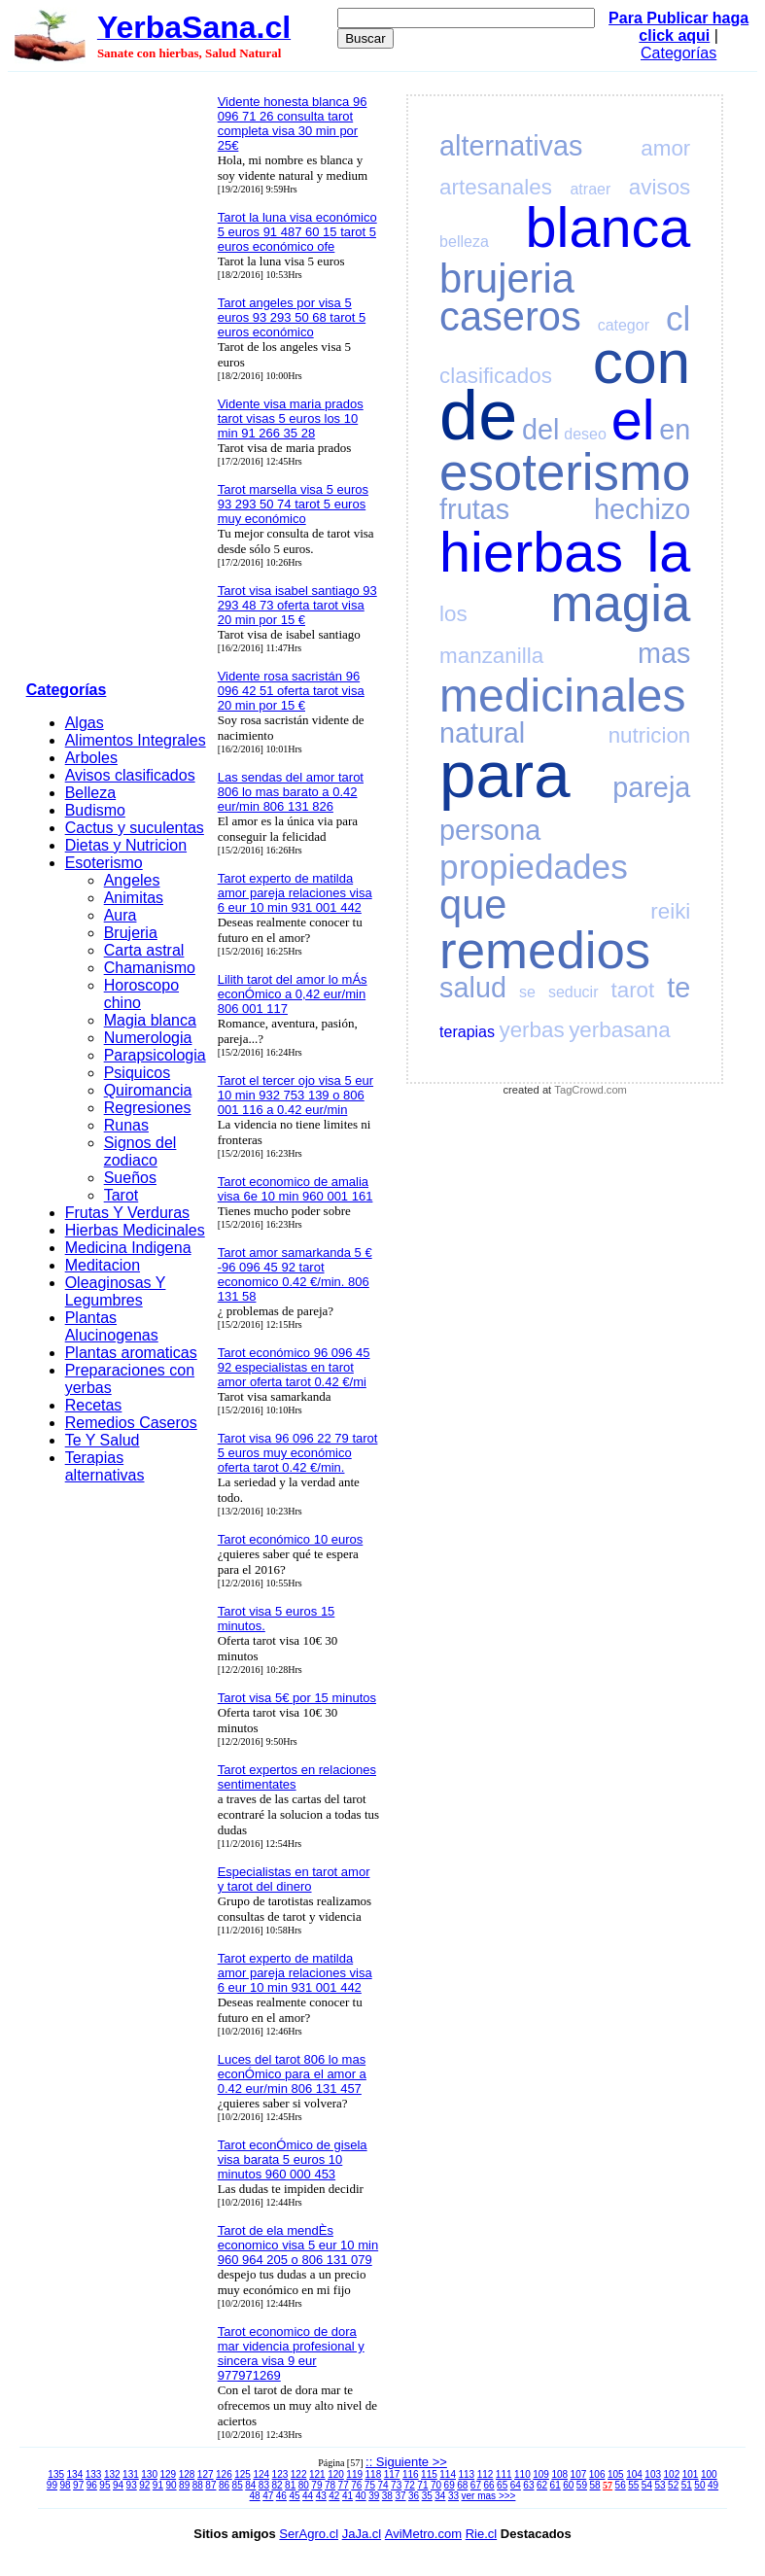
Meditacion (102, 1265)
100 (709, 2474)
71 (422, 2485)
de (478, 415)
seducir (573, 992)
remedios (544, 950)
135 (56, 2474)
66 (488, 2485)
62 (542, 2485)
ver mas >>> (489, 2495)
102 (672, 2474)
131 (130, 2474)
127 (205, 2474)
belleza (464, 241)
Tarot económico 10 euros (291, 1539)
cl (678, 318)
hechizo (642, 509)
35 (427, 2495)
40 (361, 2495)
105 (616, 2474)
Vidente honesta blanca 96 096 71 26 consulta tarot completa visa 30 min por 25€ (292, 123)
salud (472, 987)
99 (52, 2485)
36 (413, 2495)
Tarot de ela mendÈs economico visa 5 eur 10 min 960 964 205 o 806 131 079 (298, 2245)
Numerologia (148, 1037)
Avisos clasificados (130, 775)
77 (343, 2485)
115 (429, 2474)
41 (347, 2495)
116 (410, 2474)
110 (522, 2474)
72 (409, 2485)
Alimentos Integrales (135, 740)
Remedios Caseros (131, 1422)
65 (502, 2485)
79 (316, 2485)
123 (280, 2474)
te (678, 987)
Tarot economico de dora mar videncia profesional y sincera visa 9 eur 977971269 (291, 2353)
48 (255, 2495)
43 (321, 2495)
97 (78, 2485)
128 (187, 2474)
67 (475, 2485)
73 (396, 2485)
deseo (585, 434)
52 (673, 2485)
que (472, 904)
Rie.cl (482, 2533)
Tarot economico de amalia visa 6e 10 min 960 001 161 (295, 1188)
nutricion (650, 735)
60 (568, 2485)
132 (112, 2474)
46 (281, 2495)
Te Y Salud (102, 1440)
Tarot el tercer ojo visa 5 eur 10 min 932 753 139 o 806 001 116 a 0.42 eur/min (295, 1095)
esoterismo (564, 472)
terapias (467, 1032)
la (668, 552)
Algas (84, 722)
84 (250, 2485)
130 (149, 2474)
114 (447, 2474)
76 (356, 2485)
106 (597, 2474)
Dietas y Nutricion (126, 845)
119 (354, 2474)
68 (462, 2485)
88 (197, 2485)
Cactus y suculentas (134, 827)
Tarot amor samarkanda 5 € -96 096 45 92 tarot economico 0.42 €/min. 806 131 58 (295, 1274)
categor (623, 325)
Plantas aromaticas (131, 1352)
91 (158, 2485)
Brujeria (130, 932)
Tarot (121, 1195)
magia (621, 603)
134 (75, 2474)
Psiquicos (137, 1072)
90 (170, 2485)
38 (387, 2495)
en (674, 429)
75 (370, 2485)
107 (579, 2474)
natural (482, 732)
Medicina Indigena (128, 1247)
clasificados (495, 376)
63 (528, 2485)
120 (336, 2474)
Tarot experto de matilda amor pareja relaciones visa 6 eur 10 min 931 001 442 (295, 893)
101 (690, 2474)
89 (184, 2485)
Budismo (95, 810)
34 (440, 2495)
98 (64, 2485)
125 (242, 2474)
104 (634, 2474)
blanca (608, 227)
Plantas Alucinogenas (111, 1326)
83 (264, 2485)
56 (620, 2485)
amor (665, 148)
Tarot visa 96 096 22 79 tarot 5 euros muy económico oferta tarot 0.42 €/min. (298, 1453)
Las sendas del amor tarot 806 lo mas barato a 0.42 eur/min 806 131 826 (291, 792)
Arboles (91, 757)
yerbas (531, 1030)
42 (334, 2495)
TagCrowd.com (590, 1090)
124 (261, 2474)
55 (633, 2485)
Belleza (90, 792)
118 (373, 2474)
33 (453, 2495)
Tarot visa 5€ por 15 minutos (297, 1697)
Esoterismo (104, 862)
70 (436, 2485)
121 (317, 2474)
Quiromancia (148, 1090)
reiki (670, 911)
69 (449, 2485)
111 (504, 2474)
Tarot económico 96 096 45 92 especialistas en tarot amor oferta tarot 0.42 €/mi (294, 1367)
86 (224, 2485)
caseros (510, 316)
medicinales (562, 695)
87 (210, 2485)
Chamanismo (149, 967)
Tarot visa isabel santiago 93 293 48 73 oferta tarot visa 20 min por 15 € (297, 605)
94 (118, 2485)
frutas (474, 509)
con (642, 362)
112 (485, 2474)
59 (581, 2485)
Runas (126, 1125)
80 (303, 2485)
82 (276, 2485)
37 (400, 2495)
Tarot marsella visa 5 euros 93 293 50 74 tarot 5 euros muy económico (293, 504)
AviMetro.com (423, 2533)
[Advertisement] (116, 380)
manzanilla (491, 656)
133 (94, 2474)
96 (92, 2485)
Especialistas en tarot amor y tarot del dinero (294, 1879)
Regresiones (147, 1107)
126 (224, 2474)
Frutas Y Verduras (127, 1212)
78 (330, 2485)
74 (382, 2485)
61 (555, 2485)
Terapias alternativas (105, 1466)
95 (104, 2485)
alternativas (510, 145)
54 (647, 2485)
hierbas (531, 552)
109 (541, 2474)
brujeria (506, 278)
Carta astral (144, 950)
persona (489, 830)
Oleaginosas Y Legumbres (115, 1291)
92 (144, 2485)
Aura (120, 915)
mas (664, 653)
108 (559, 2474)
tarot (632, 990)
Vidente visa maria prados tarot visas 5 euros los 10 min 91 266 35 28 (291, 418)
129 (167, 2474)
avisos (659, 187)
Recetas (93, 1405)
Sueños (130, 1177)
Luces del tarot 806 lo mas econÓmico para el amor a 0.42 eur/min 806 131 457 (292, 2074)
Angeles (132, 880)
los (453, 614)
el (633, 420)
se (527, 992)
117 (392, 2474)
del (540, 429)
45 (294, 2495)
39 (373, 2495)
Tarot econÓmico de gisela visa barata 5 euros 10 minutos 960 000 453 (292, 2159)
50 (699, 2485)
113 (466, 2474)
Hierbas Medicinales (135, 1230)
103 (652, 2474)
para (504, 774)
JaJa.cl (361, 2533)
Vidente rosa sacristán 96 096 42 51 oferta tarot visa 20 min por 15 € (291, 691)
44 (307, 2495)
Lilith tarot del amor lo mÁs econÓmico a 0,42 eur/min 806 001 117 (292, 994)
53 (659, 2485)
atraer (590, 189)
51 (686, 2485)
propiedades (533, 867)
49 (713, 2485)
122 (299, 2474)
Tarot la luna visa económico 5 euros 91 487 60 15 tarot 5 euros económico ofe (297, 232)
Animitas (133, 897)
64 (515, 2485)
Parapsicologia (155, 1055)
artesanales (495, 187)
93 (131, 2485)
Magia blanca (150, 1020)
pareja (651, 787)
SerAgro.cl (308, 2533)
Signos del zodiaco (140, 1151)
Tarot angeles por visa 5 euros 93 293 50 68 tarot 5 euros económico (292, 317)
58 (594, 2485)
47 (267, 2495)
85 (237, 2485)
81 (290, 2485)
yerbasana (620, 1030)
